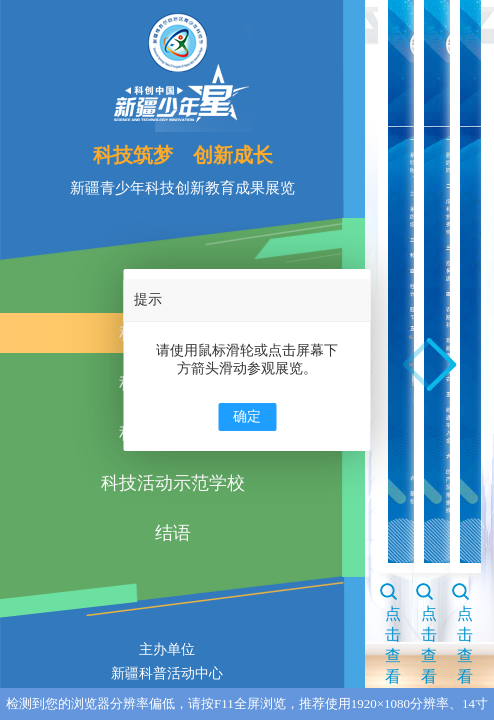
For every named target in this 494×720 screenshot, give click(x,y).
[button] (441, 364)
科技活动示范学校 (173, 483)
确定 (247, 416)
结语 (173, 533)
